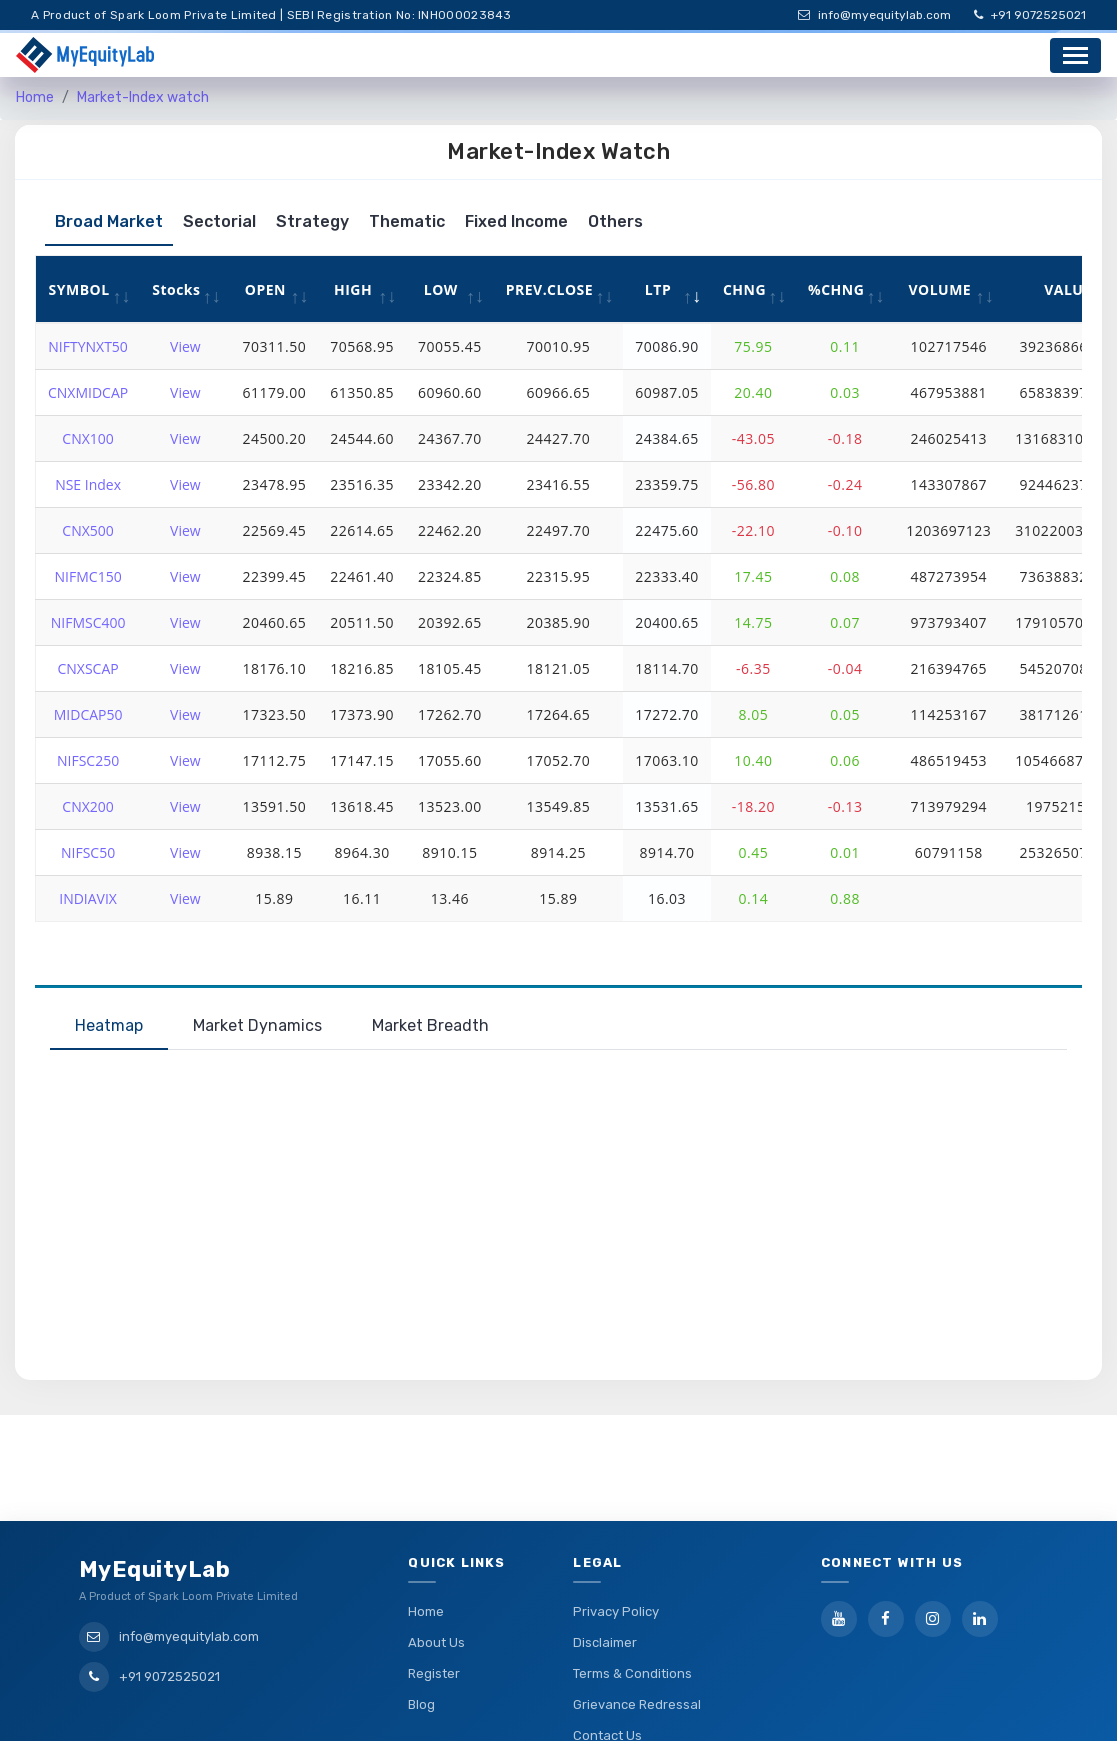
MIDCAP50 (88, 714)
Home (35, 97)
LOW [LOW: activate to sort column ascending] (441, 289)
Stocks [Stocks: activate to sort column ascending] (176, 289)
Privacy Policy (616, 1534)
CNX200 (87, 806)
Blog (421, 1627)
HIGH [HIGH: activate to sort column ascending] (353, 289)
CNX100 (87, 438)
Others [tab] (615, 221)
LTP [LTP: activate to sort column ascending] (658, 289)
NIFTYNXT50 (88, 346)
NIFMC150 (88, 576)
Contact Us (607, 1658)
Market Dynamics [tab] (257, 1025)
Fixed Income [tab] (516, 221)
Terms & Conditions (632, 1596)
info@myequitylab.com (874, 15)
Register (434, 1596)
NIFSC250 (88, 760)
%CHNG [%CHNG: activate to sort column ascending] (836, 289)
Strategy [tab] (312, 221)
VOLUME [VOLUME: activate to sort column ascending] (939, 289)
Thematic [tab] (407, 221)
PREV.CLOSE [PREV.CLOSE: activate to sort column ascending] (550, 289)
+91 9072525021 (1030, 15)
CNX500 (87, 530)
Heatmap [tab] (109, 1025)
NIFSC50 (88, 852)
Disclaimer (605, 1565)
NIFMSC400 (88, 622)
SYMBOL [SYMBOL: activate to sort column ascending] (79, 289)
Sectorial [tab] (219, 221)
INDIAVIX (88, 898)
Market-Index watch (143, 97)
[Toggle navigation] (1075, 55)
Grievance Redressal (637, 1627)
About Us (436, 1565)
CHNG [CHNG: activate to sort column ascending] (744, 289)
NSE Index (88, 484)
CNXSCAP (87, 668)
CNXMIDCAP (88, 392)
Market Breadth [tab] (430, 1025)
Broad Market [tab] (109, 221)
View (185, 346)
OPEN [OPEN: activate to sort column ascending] (265, 289)
